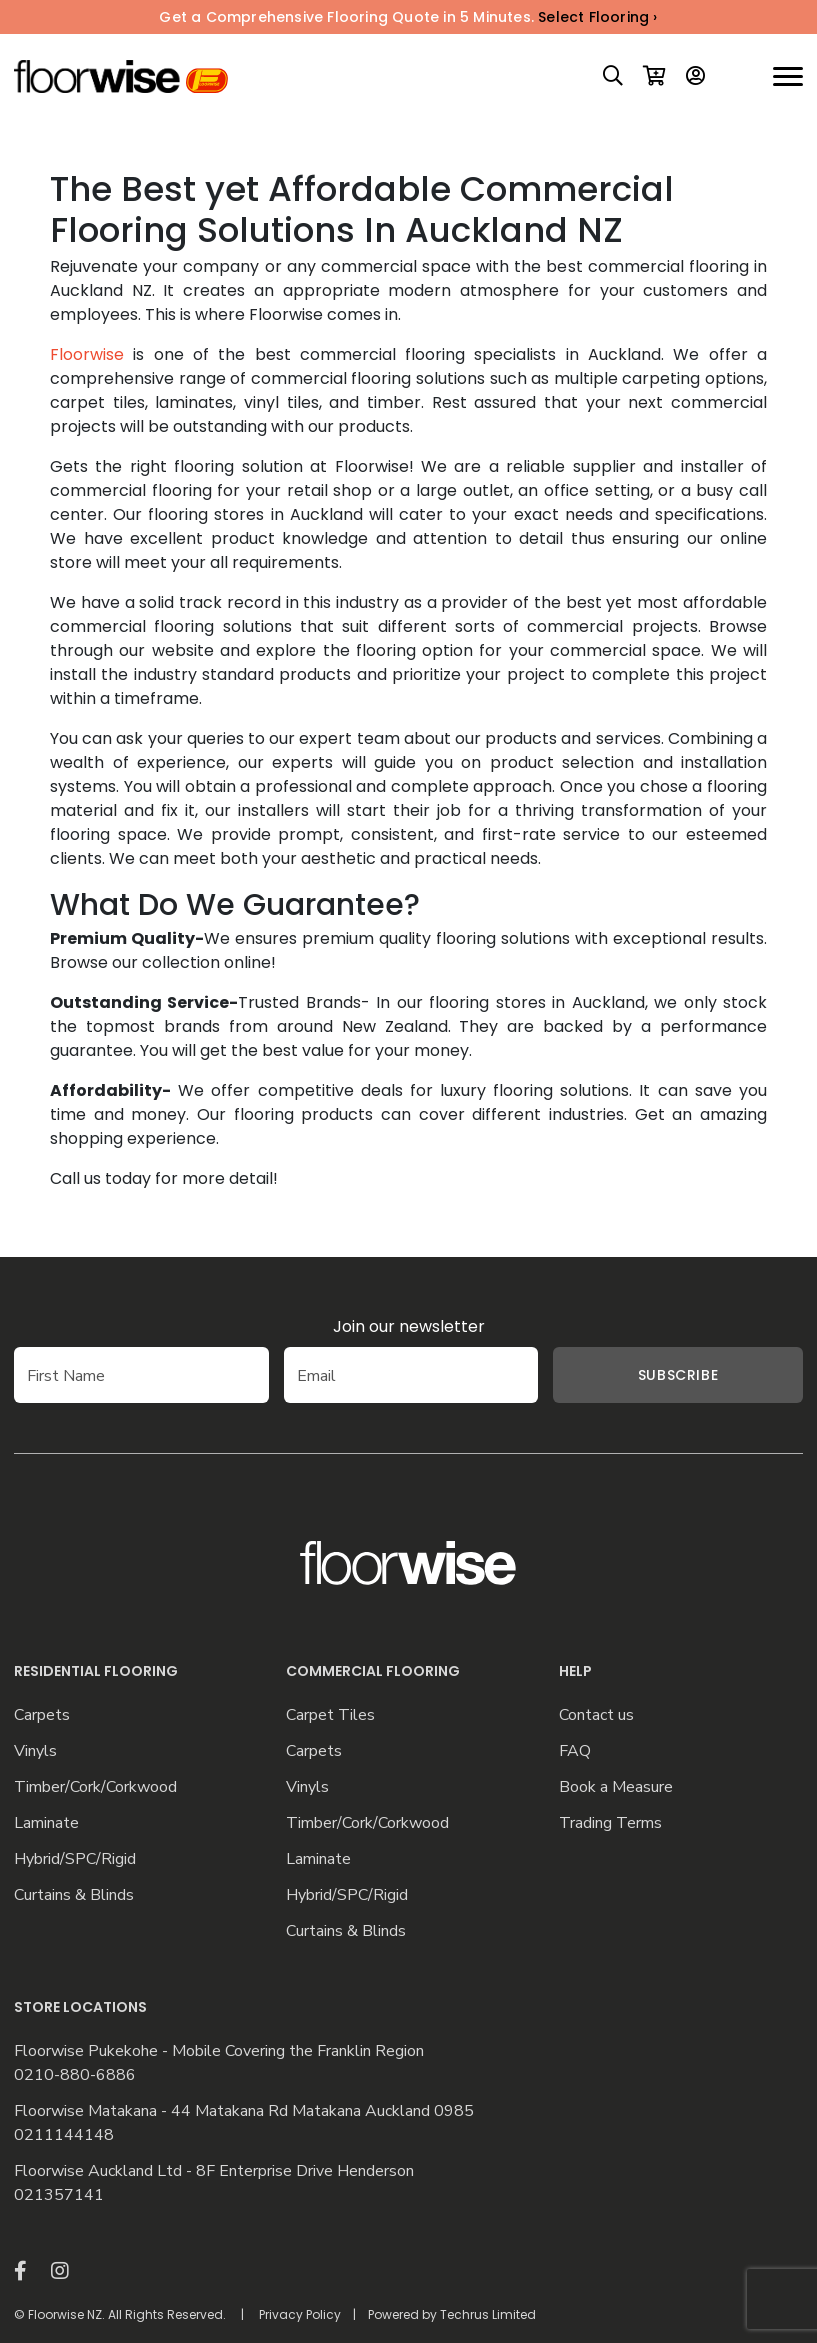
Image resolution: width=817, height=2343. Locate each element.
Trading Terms (610, 1823)
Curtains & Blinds (74, 1895)
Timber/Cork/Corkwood (95, 1787)
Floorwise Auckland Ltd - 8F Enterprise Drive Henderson (214, 2171)
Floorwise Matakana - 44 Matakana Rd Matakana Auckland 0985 (244, 2111)
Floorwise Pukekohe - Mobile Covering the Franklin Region (219, 2051)
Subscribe (678, 1375)
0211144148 (64, 2135)
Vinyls (35, 1751)
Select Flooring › (597, 17)
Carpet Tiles (330, 1715)
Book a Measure (616, 1787)
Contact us (596, 1715)
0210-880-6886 (75, 2075)
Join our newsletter (409, 1326)
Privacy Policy (300, 2314)
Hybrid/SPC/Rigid (75, 1859)
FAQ (575, 1751)
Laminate (46, 1823)
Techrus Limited (488, 2314)
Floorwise (87, 354)
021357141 (59, 2195)
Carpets (42, 1715)
